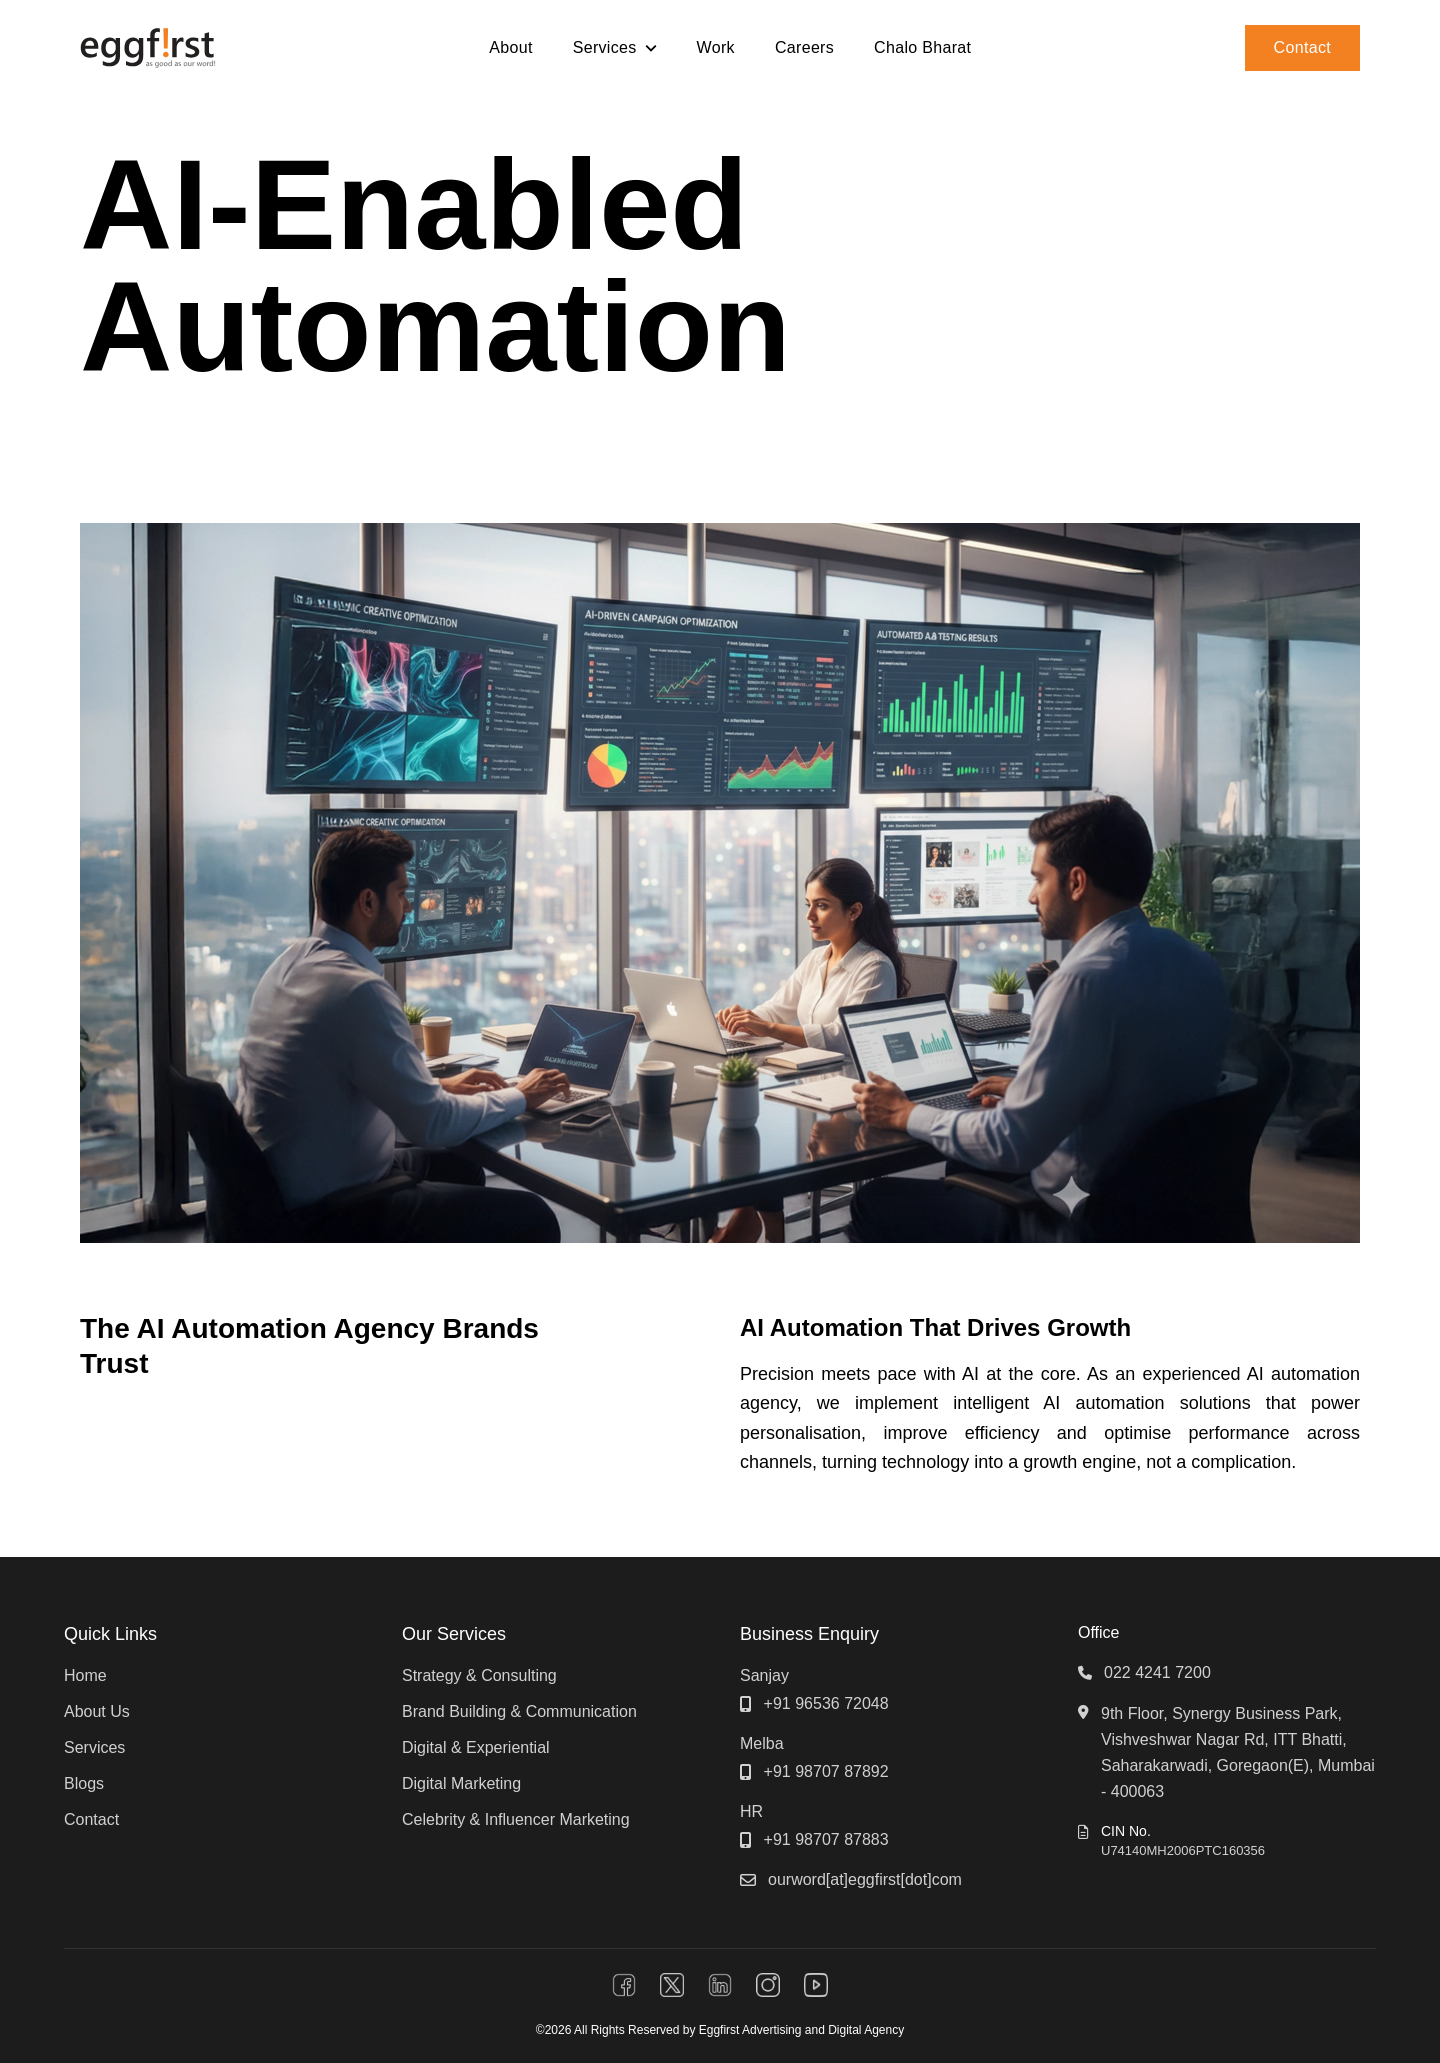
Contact (1302, 47)
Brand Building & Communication (519, 1711)
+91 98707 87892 (826, 1771)
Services (94, 1747)
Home (85, 1675)
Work (716, 47)
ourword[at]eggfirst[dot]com (865, 1879)
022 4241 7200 (1157, 1672)
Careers (804, 47)
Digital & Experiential (476, 1747)
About (510, 47)
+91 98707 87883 (826, 1839)
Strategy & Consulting (479, 1675)
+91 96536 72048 (826, 1703)
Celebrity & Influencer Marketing (516, 1819)
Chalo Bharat (922, 47)
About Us (97, 1711)
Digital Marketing (461, 1783)
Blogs (84, 1783)
